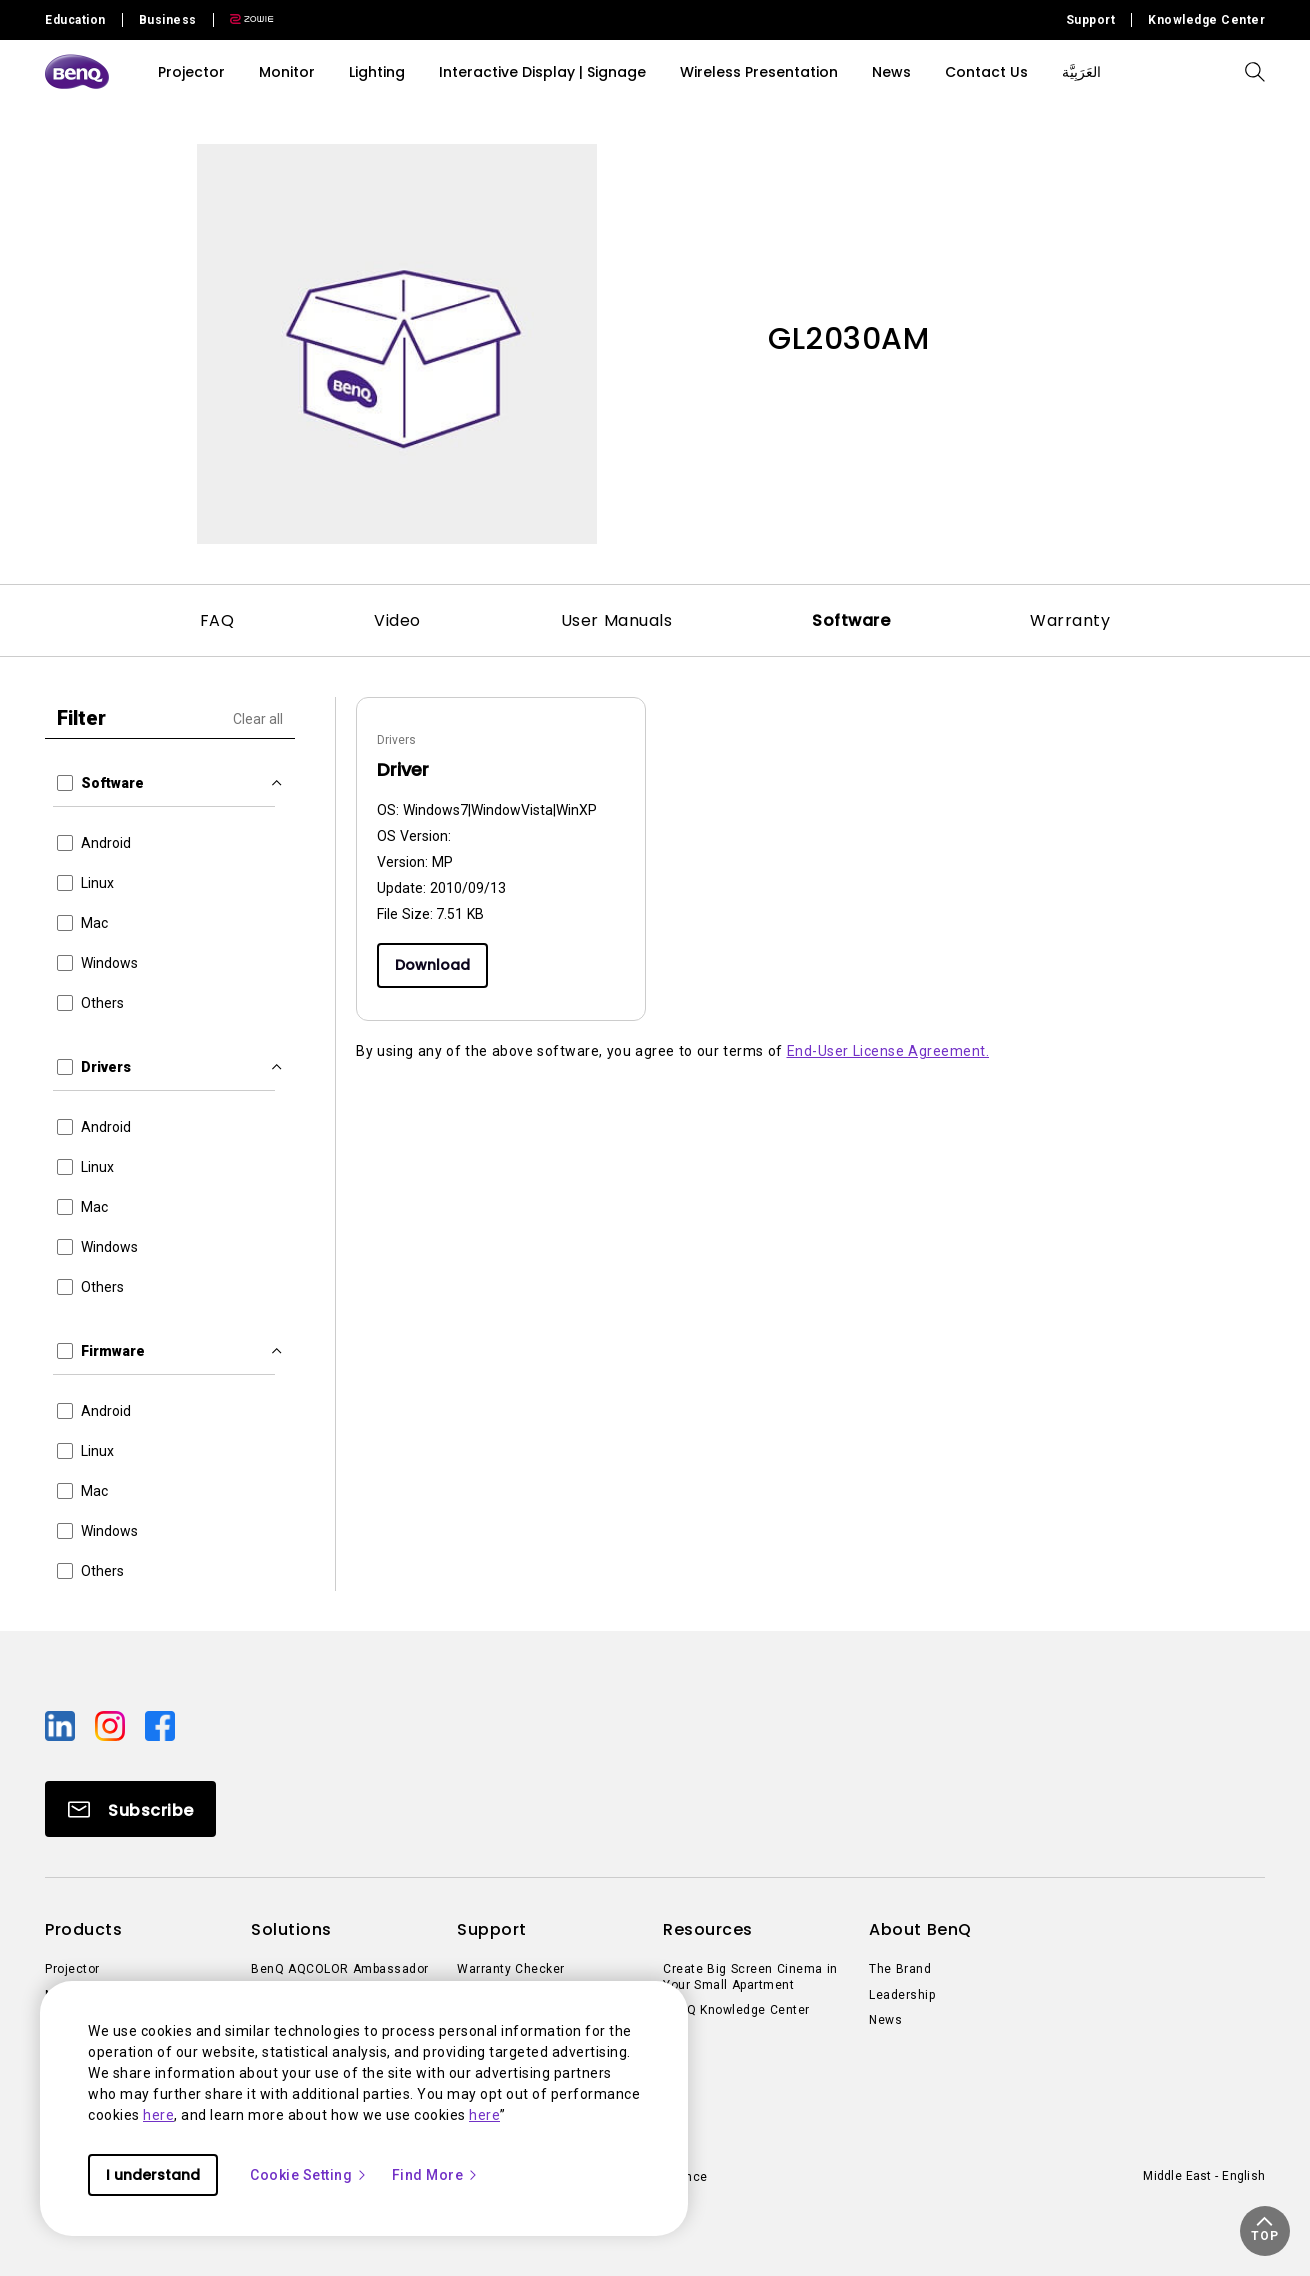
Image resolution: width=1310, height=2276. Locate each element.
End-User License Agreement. (888, 1051)
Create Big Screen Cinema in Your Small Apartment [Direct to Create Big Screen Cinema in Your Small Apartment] (750, 1977)
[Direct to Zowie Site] (244, 20)
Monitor (287, 72)
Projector (191, 72)
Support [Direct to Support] (1091, 20)
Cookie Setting (309, 2175)
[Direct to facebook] (160, 1725)
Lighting (377, 72)
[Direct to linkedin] (62, 1725)
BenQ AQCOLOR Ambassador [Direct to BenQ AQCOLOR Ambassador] (340, 1969)
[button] (1265, 2231)
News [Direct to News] (885, 2020)
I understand (153, 2175)
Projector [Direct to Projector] (72, 1969)
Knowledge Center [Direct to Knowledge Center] (1206, 20)
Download (432, 965)
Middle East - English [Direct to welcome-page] (1204, 2176)
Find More (436, 2175)
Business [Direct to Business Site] (168, 20)
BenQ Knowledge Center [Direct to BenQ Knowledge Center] (736, 2010)
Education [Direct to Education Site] (75, 20)
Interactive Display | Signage (542, 72)
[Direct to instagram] (112, 1725)
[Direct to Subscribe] (130, 1809)
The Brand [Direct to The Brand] (900, 1969)
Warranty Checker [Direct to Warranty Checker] (511, 1969)
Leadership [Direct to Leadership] (902, 1995)
